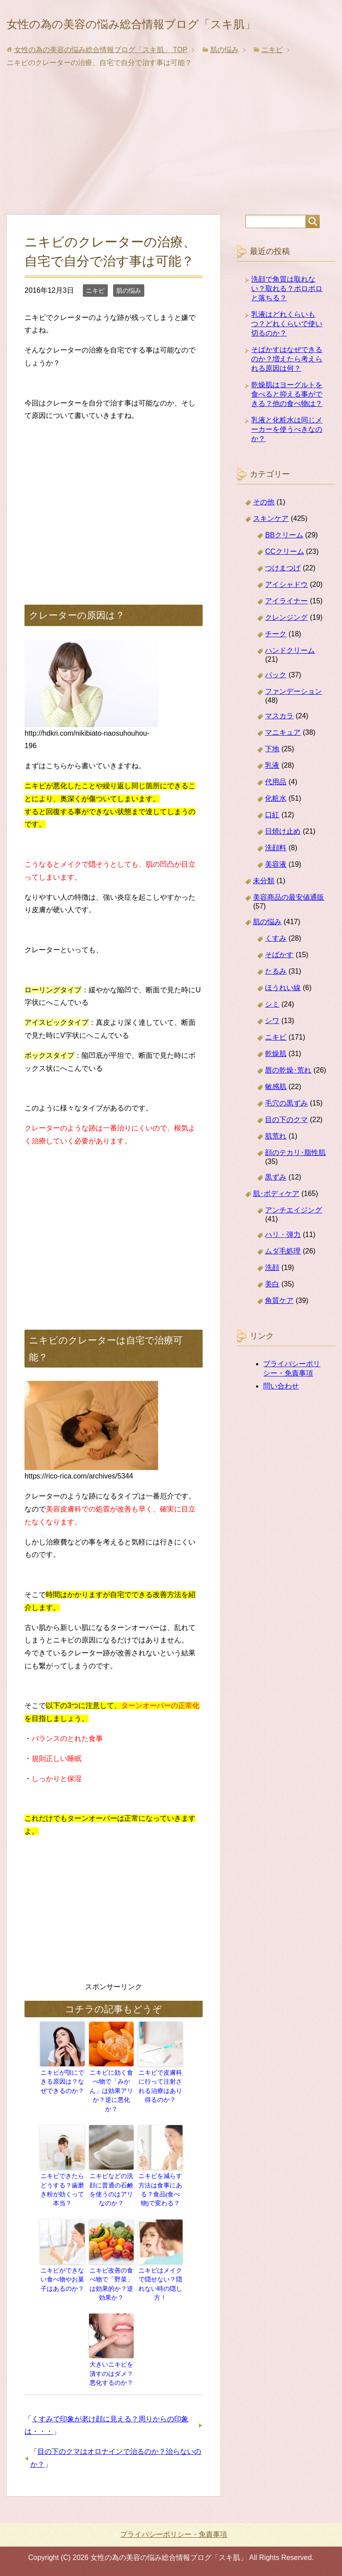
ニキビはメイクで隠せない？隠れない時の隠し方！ (160, 2285)
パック (275, 700)
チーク (275, 659)
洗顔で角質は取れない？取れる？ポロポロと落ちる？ (286, 313)
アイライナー (286, 626)
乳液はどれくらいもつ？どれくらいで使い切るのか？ (286, 349)
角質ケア (279, 1325)
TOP (100, 74)
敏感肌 (275, 1111)
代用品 (275, 807)
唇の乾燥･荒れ (288, 1095)
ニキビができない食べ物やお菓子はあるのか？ (62, 2285)
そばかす (279, 979)
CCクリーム (284, 576)
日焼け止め (283, 856)
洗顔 (272, 1292)
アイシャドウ (286, 609)
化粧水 (275, 823)
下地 (272, 774)
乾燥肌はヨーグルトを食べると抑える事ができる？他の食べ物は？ (286, 419)
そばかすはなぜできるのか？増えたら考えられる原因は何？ (286, 384)
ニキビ (95, 315)
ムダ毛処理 (283, 1276)
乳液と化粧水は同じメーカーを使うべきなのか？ (286, 454)
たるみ (275, 996)
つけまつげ (283, 593)
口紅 (272, 840)
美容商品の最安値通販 (288, 922)
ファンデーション (293, 716)
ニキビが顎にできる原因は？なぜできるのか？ (62, 2105)
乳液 (272, 790)
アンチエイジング (293, 1235)
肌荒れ (275, 1161)
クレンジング (286, 642)
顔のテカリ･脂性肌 (295, 1177)
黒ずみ (275, 1202)
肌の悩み (128, 315)
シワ (272, 1045)
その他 (263, 527)
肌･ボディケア (276, 1218)
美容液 (275, 889)
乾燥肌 (275, 1078)
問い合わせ (281, 1411)
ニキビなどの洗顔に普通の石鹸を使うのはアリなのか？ (111, 2199)
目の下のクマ (286, 1144)
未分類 (263, 905)
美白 (272, 1309)
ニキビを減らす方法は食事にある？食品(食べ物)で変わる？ (160, 2199)
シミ (272, 1029)
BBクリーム (284, 560)
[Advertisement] (171, 173)
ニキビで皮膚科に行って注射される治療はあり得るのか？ (160, 2109)
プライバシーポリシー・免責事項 (173, 2534)
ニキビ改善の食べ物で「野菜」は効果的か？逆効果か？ (111, 2289)
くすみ (275, 963)
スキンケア (271, 543)
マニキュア (283, 757)
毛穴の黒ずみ (286, 1128)
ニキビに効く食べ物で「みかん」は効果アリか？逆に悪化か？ (111, 2109)
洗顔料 (275, 872)
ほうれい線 (283, 1012)
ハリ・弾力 (283, 1259)
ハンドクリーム (290, 675)
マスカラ (279, 741)
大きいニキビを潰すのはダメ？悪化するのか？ (111, 2375)
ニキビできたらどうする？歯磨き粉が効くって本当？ (62, 2195)
